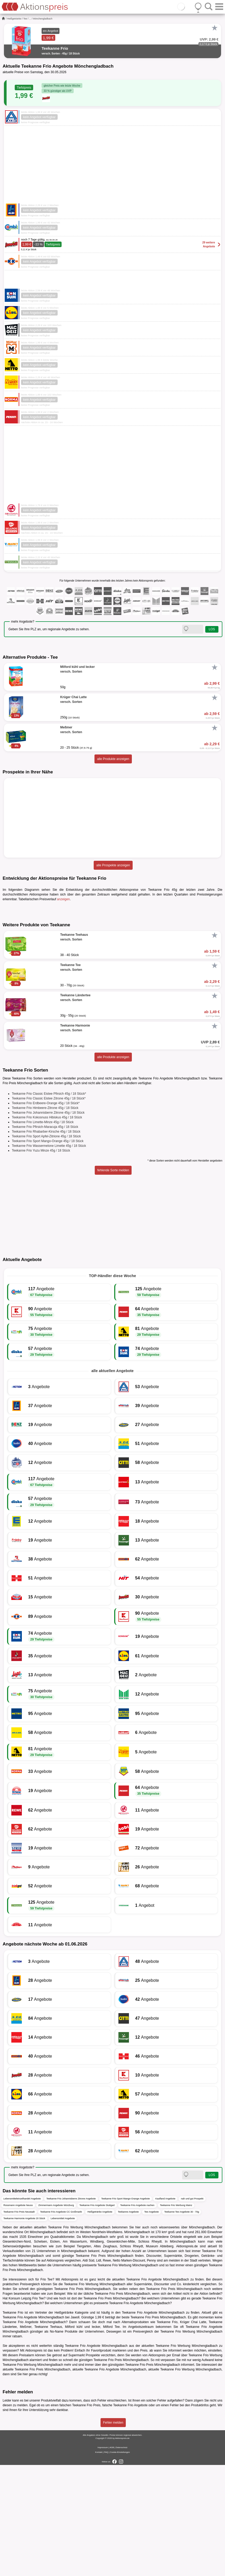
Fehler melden (113, 2533)
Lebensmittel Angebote (63, 2329)
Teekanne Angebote (128, 2323)
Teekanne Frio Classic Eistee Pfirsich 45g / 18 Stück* (49, 1205)
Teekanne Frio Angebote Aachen (137, 2316)
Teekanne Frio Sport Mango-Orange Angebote (125, 2310)
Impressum (103, 2558)
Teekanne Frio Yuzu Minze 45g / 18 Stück (41, 1262)
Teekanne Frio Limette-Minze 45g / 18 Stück (43, 1233)
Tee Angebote (151, 2323)
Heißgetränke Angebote (99, 2323)
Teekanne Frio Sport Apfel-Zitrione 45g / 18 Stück (46, 1247)
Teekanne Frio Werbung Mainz (176, 2316)
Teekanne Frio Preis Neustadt (19, 2323)
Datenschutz (121, 2558)
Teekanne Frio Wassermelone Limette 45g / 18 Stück (49, 1257)
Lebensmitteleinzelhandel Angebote (22, 2310)
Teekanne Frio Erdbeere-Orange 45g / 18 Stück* (45, 1214)
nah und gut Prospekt (192, 2310)
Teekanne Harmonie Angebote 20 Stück (24, 2329)
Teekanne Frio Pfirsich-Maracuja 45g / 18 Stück (45, 1238)
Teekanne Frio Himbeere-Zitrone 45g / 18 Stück (45, 1219)
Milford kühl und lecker (82, 2438)
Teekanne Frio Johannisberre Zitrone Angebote (71, 2310)
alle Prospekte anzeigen (113, 865)
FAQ (106, 2563)
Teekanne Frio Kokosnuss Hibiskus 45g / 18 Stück (47, 1229)
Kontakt (98, 2563)
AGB (111, 2558)
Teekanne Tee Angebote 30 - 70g (181, 2323)
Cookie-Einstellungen (120, 2563)
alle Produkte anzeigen (113, 759)
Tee (25, 18)
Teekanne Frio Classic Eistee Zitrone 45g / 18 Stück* (49, 1210)
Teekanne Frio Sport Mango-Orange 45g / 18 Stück (47, 1252)
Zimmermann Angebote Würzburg (56, 2316)
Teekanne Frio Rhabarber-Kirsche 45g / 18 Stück (46, 1243)
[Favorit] (214, 28)
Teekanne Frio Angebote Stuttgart (97, 2316)
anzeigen (63, 899)
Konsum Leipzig (20, 2410)
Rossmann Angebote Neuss (18, 2316)
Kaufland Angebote (165, 2310)
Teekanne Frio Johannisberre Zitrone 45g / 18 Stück (48, 1224)
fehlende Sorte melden (113, 1281)
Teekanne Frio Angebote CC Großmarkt (61, 2323)
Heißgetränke (14, 18)
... (30, 18)
